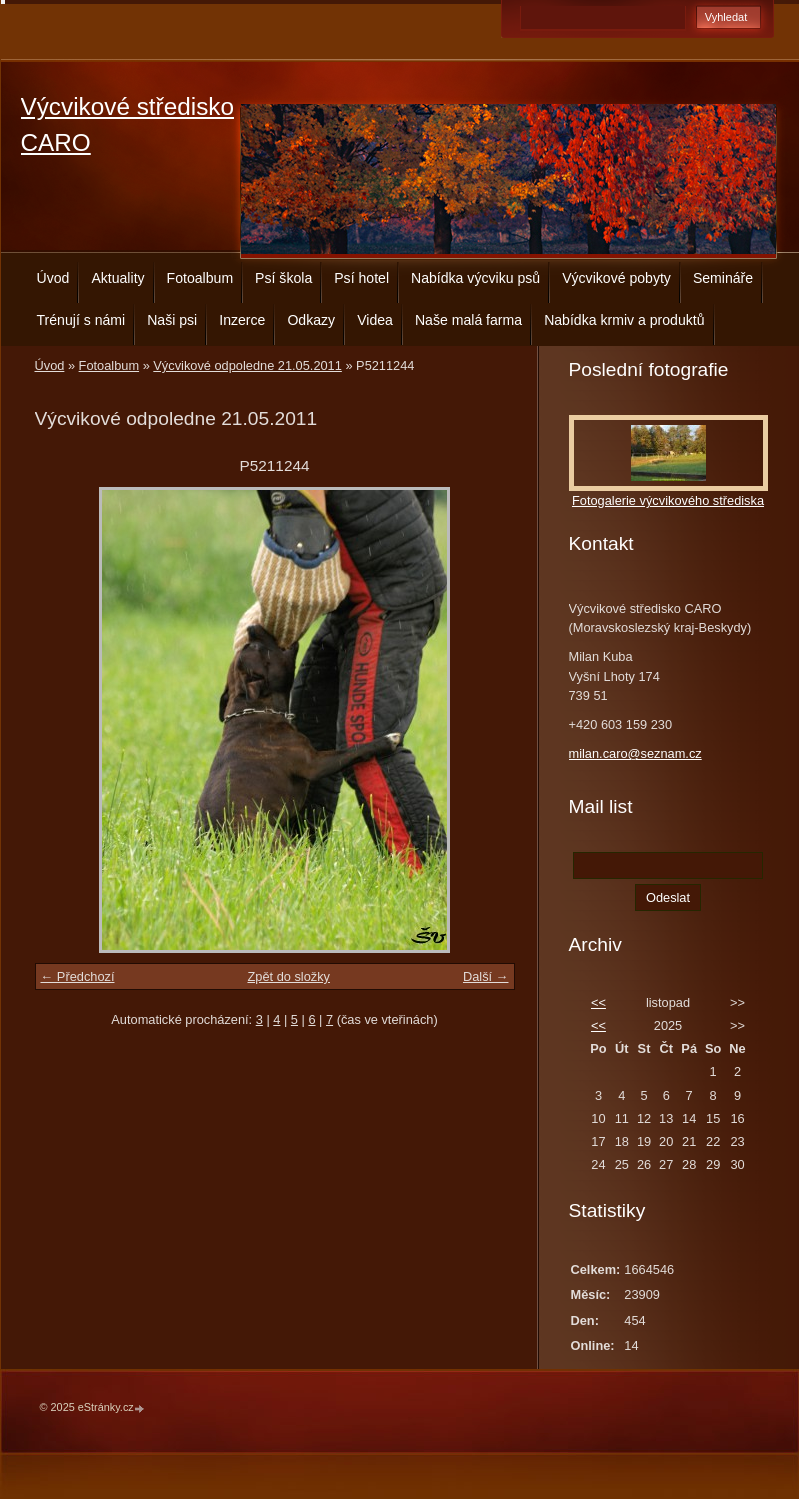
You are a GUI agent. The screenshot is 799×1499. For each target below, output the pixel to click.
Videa (375, 320)
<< (598, 1002)
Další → (486, 976)
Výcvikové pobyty (616, 278)
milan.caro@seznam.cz (635, 753)
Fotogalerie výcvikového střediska (668, 500)
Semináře (723, 278)
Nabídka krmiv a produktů (624, 320)
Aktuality (117, 278)
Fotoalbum (200, 278)
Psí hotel (361, 278)
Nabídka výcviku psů (475, 278)
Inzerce (242, 320)
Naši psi (172, 320)
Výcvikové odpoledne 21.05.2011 (247, 365)
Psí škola (283, 278)
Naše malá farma (468, 320)
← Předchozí (78, 976)
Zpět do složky (288, 976)
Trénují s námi (81, 320)
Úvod (53, 278)
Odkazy (311, 320)
